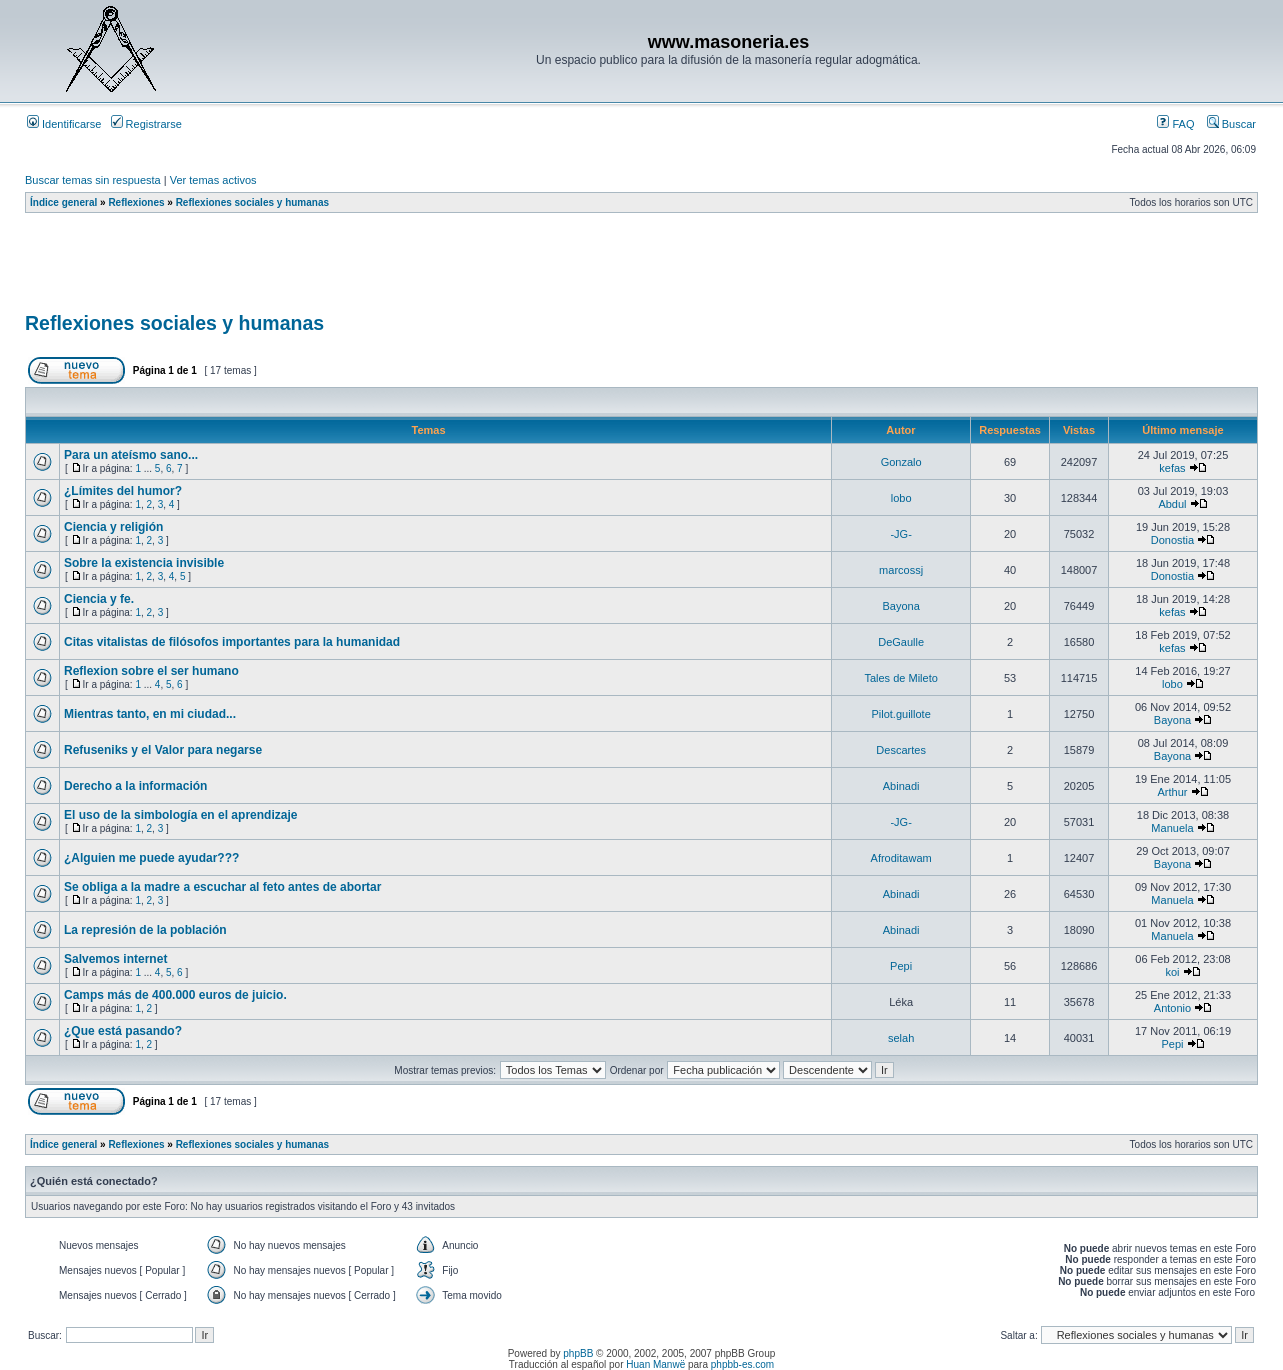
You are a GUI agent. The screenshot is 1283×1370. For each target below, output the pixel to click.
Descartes (901, 750)
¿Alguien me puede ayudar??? (151, 858)
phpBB (578, 1353)
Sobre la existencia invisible (144, 563)
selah (901, 1038)
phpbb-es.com (742, 1364)
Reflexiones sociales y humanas (252, 202)
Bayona (900, 606)
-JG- (900, 534)
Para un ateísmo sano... (131, 455)
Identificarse (64, 124)
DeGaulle (901, 642)
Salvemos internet (115, 959)
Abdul (1172, 504)
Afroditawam (901, 858)
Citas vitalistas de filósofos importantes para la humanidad (232, 642)
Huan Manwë (655, 1364)
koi (1172, 972)
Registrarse (146, 124)
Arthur (1172, 792)
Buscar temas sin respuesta (93, 180)
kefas (1172, 468)
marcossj (901, 570)
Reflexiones (136, 202)
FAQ (1175, 124)
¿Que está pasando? (123, 1031)
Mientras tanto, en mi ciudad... (150, 714)
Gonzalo (901, 462)
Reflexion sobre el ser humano (151, 671)
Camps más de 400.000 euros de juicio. (175, 995)
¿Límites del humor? (123, 491)
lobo (901, 498)
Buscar (1231, 124)
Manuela (1172, 828)
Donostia (1172, 540)
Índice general (63, 202)
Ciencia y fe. (99, 599)
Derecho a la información (135, 786)
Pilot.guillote (900, 714)
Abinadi (901, 786)
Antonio (1172, 1008)
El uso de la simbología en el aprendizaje (180, 815)
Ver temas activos (213, 180)
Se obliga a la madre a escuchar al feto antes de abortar (222, 887)
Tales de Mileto (900, 678)
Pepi (901, 966)
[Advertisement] (389, 269)
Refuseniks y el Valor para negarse (163, 750)
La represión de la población (145, 930)
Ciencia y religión (113, 527)
